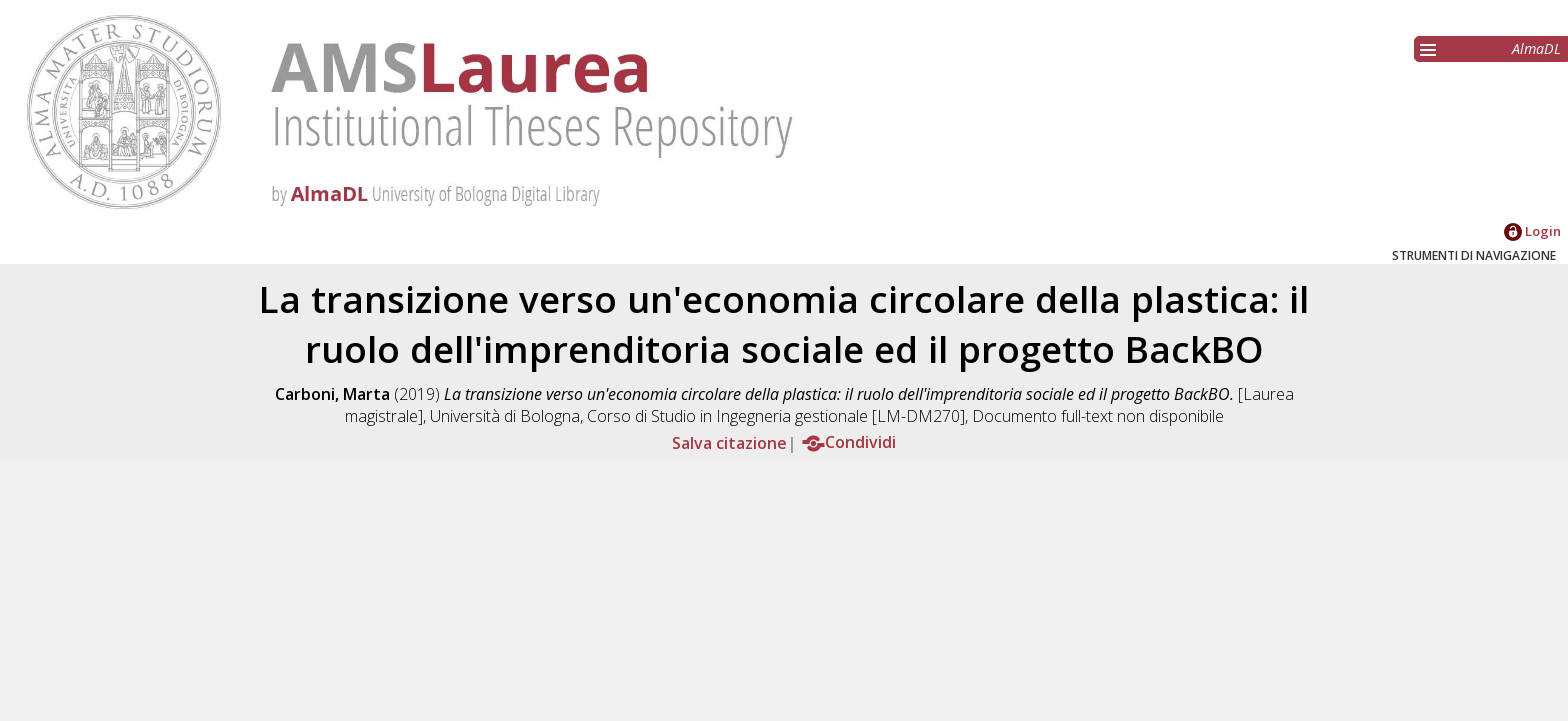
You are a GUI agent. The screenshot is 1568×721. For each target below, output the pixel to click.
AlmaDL (1536, 48)
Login (1532, 231)
